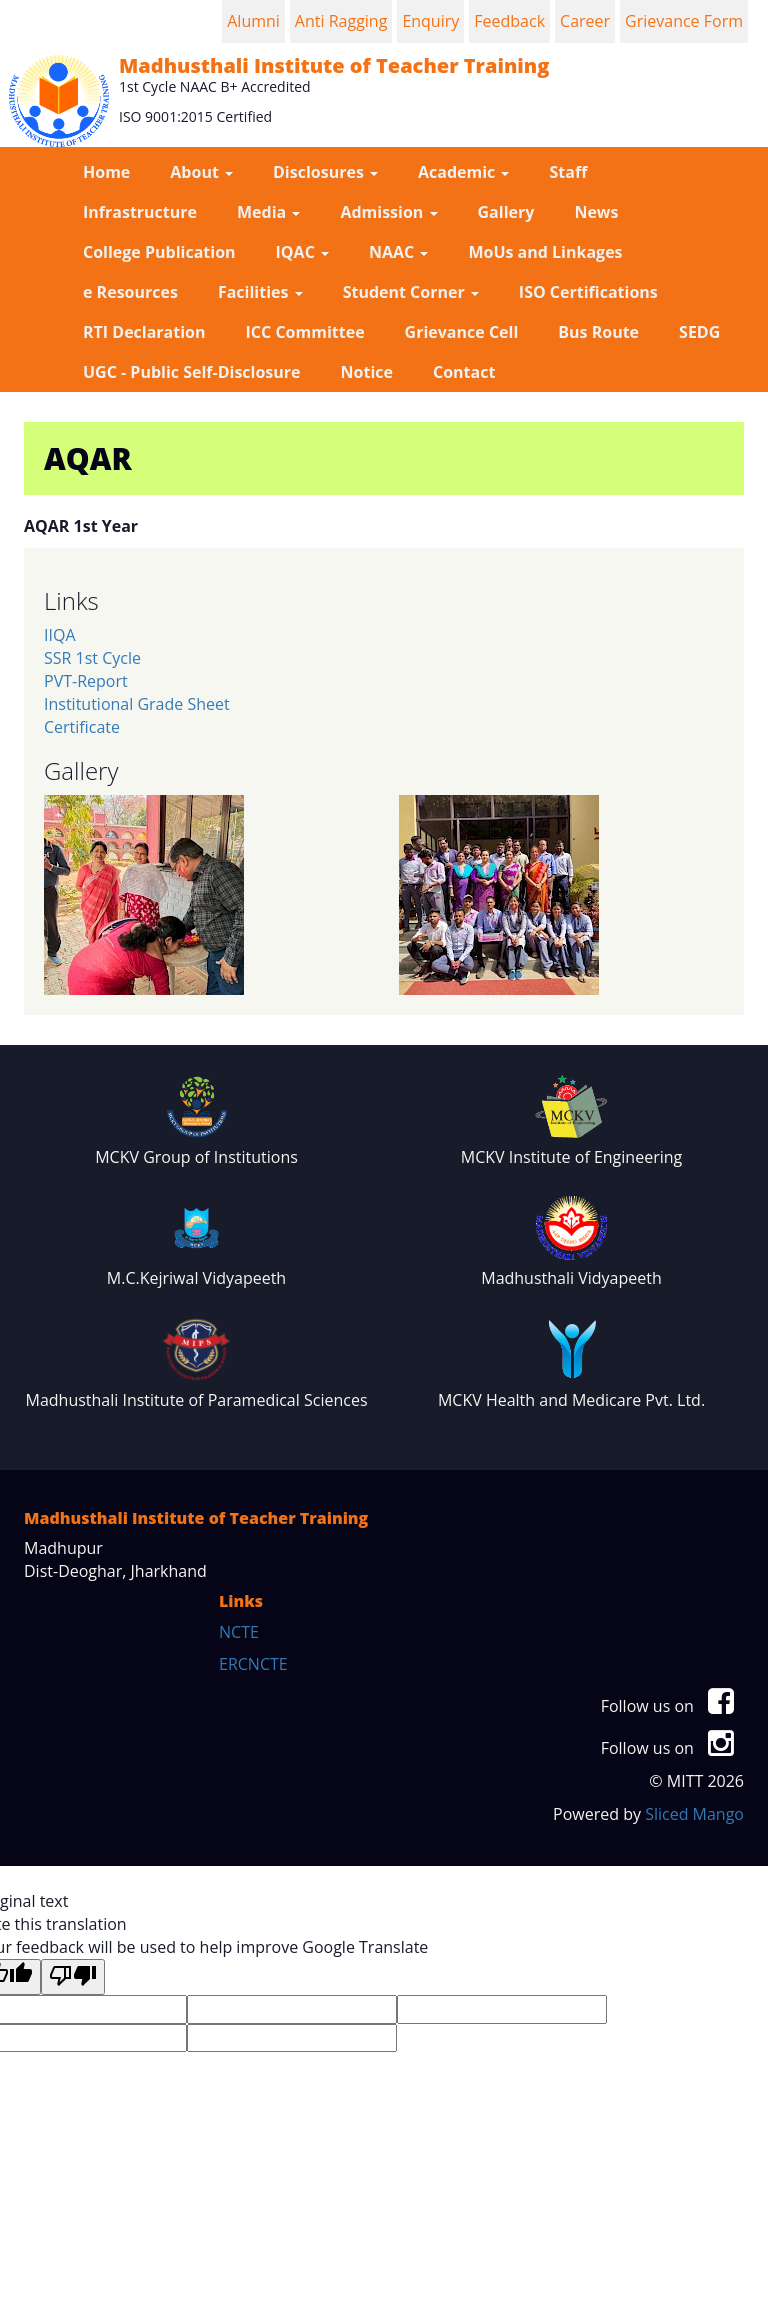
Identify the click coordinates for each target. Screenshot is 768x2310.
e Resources (130, 292)
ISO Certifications (588, 292)
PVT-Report (86, 681)
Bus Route (598, 332)
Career (585, 21)
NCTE (239, 1632)
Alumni (253, 21)
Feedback (509, 21)
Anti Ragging (341, 21)
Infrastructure (140, 212)
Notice (367, 372)
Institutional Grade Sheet (137, 704)
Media (268, 212)
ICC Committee (305, 332)
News (596, 212)
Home (106, 172)
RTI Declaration (144, 332)
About (201, 172)
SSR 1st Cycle (92, 658)
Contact (464, 372)
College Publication (159, 252)
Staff (568, 172)
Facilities (260, 292)
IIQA (60, 635)
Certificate (82, 727)
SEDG (699, 332)
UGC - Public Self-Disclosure (192, 372)
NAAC (398, 252)
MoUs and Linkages (545, 252)
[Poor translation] (73, 1977)
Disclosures (325, 172)
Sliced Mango (694, 1814)
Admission (388, 212)
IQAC (302, 252)
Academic (463, 172)
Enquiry (430, 21)
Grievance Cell (462, 332)
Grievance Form (684, 21)
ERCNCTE (253, 1664)
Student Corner (411, 292)
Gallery (506, 212)
